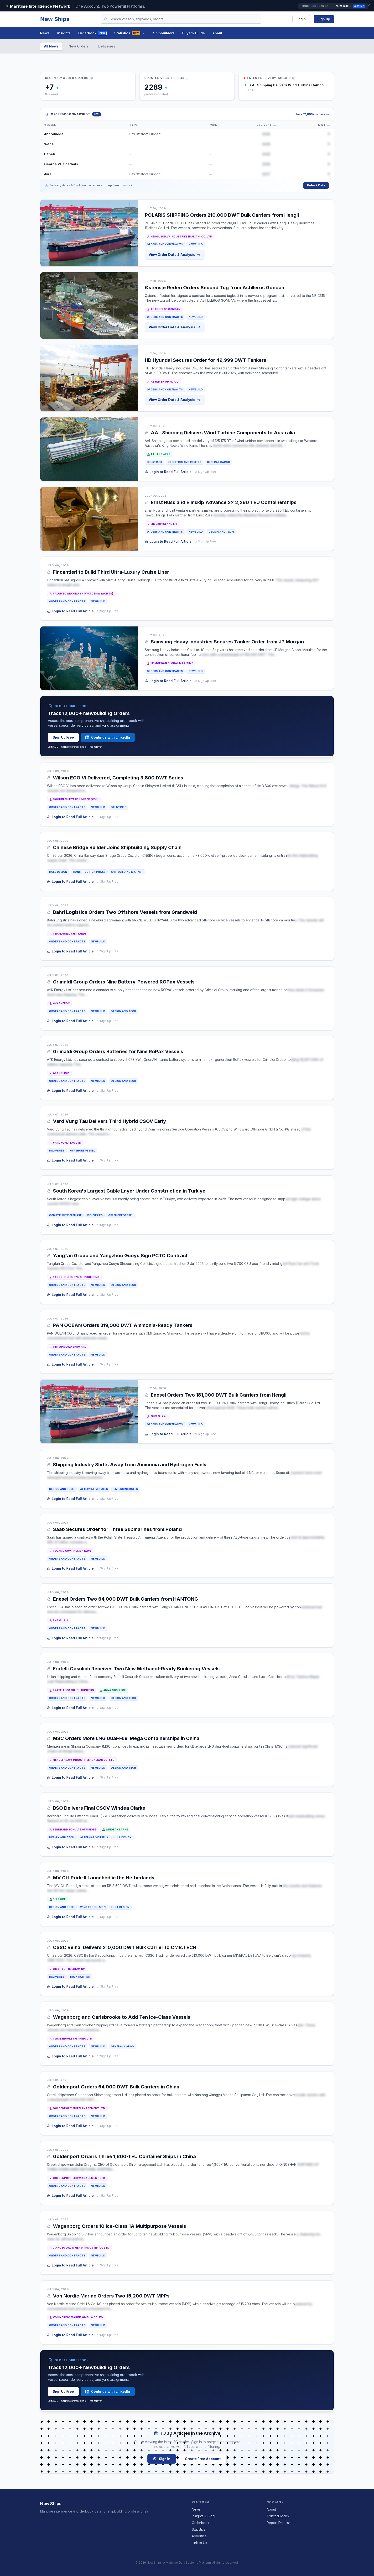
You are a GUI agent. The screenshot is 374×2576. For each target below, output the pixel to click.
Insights (64, 33)
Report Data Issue (281, 2523)
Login (301, 19)
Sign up (323, 19)
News (45, 33)
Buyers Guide (193, 33)
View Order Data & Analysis (175, 254)
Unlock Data (316, 185)
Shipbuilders (164, 33)
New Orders (78, 46)
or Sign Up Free (205, 471)
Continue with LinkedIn (107, 737)
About (217, 33)
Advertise (199, 2536)
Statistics (129, 33)
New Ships (54, 19)
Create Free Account (203, 2459)
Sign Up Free (63, 737)
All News (51, 46)
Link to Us (199, 2543)
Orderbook (92, 33)
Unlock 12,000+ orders (310, 114)
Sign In (161, 2459)
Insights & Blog (203, 2516)
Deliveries (106, 46)
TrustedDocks (314, 6)
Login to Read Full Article (168, 472)
